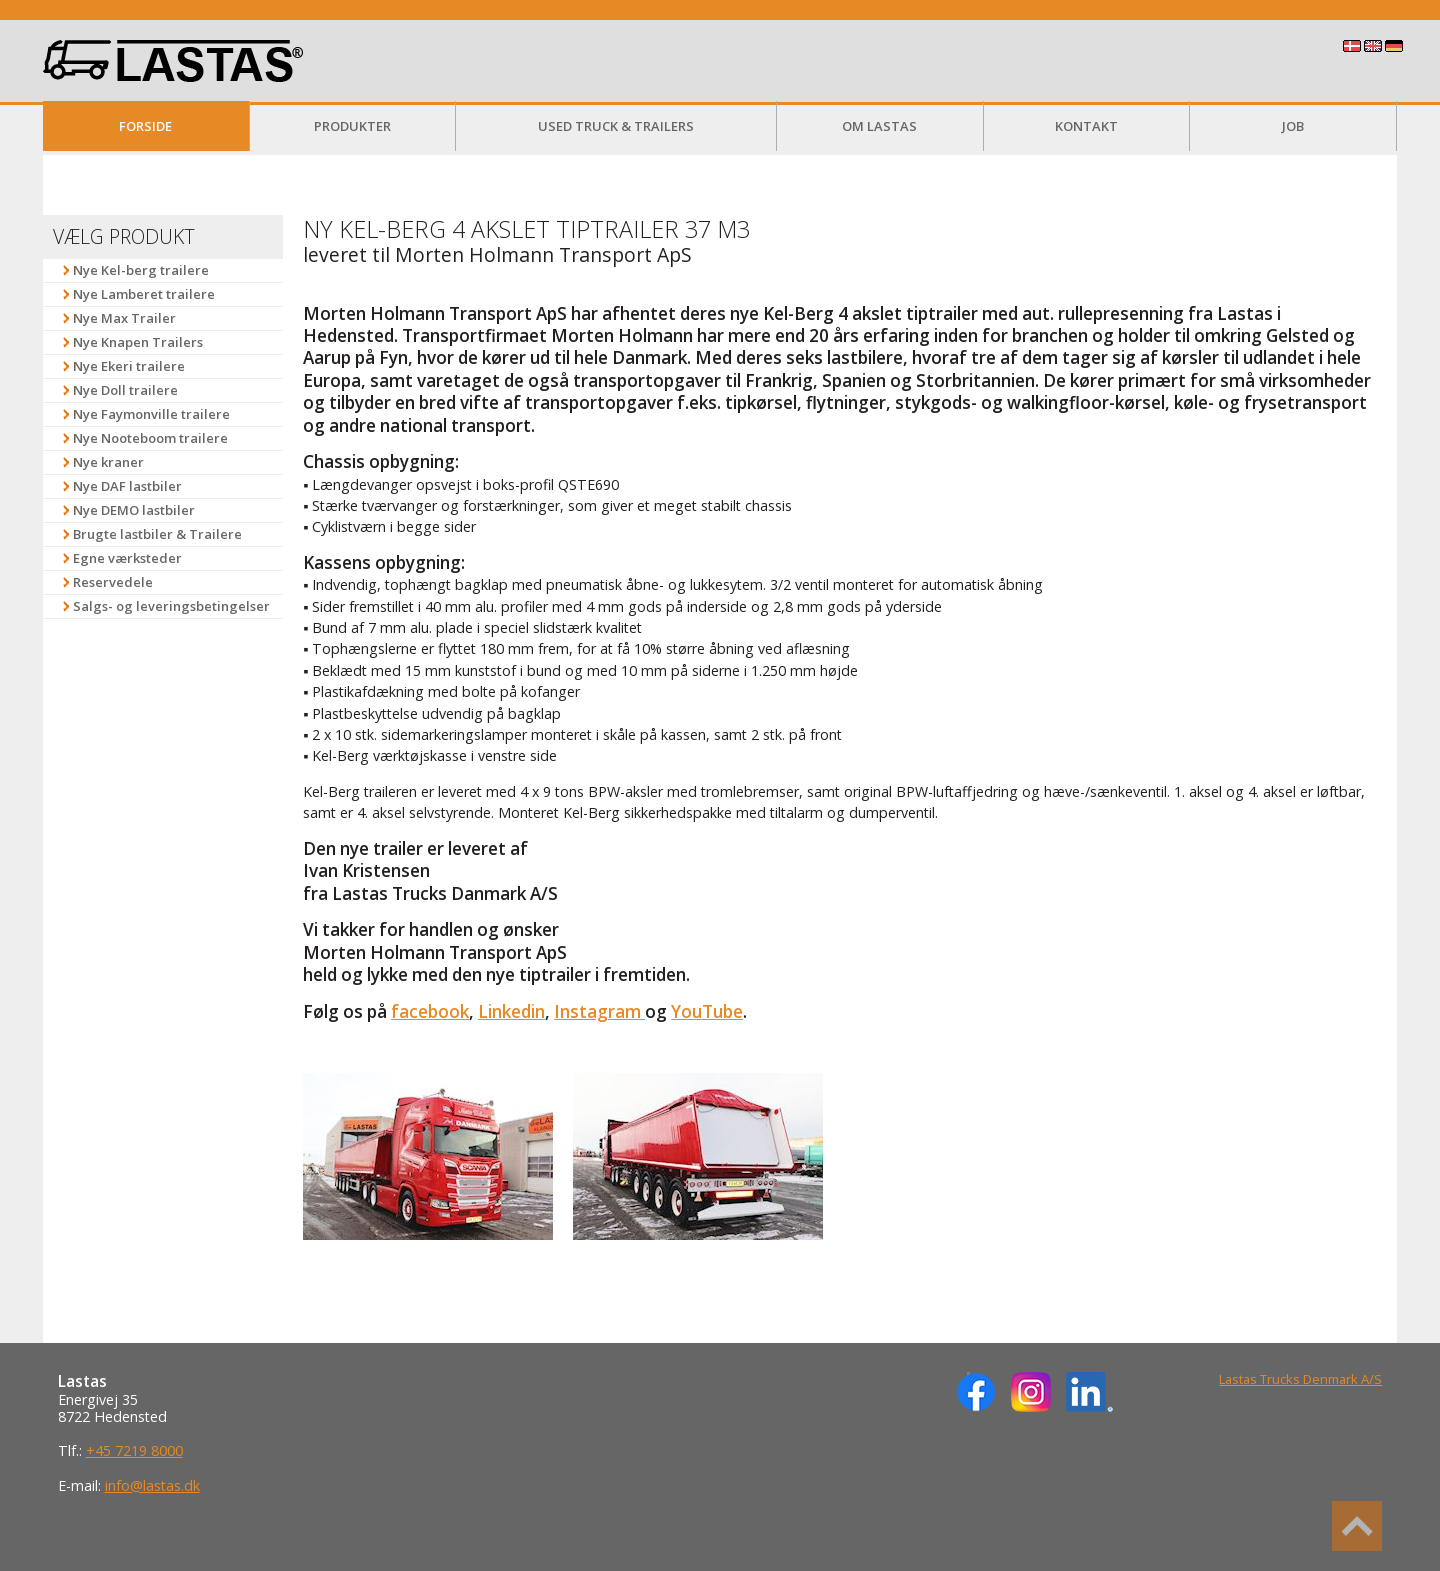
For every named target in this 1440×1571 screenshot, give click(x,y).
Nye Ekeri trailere (129, 366)
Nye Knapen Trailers (138, 342)
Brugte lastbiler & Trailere (157, 534)
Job (1293, 126)
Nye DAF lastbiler (127, 486)
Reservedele (113, 582)
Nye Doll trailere (125, 390)
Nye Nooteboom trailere (150, 438)
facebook (430, 1011)
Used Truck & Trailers (616, 126)
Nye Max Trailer (124, 318)
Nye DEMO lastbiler (134, 510)
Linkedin (511, 1011)
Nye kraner (108, 462)
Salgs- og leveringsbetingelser (171, 606)
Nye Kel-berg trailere (141, 270)
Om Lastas (879, 126)
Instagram (599, 1011)
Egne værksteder (127, 558)
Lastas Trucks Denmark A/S (1300, 1379)
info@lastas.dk (152, 1485)
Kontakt (1086, 126)
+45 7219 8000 (134, 1450)
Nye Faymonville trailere (151, 414)
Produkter (352, 126)
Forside (145, 126)
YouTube (707, 1011)
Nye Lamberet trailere (144, 294)
